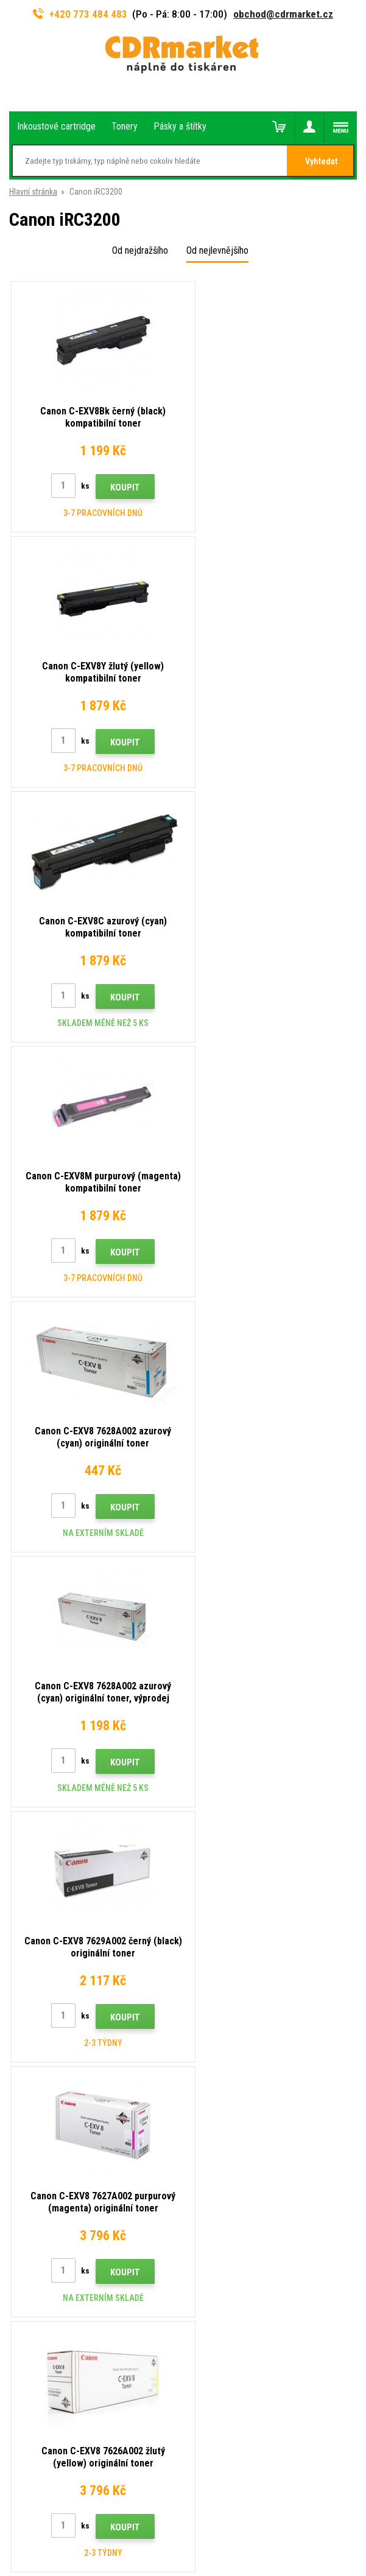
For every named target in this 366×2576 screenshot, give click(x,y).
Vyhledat (321, 161)
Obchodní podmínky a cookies (62, 2008)
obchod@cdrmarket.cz (283, 14)
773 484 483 (61, 1721)
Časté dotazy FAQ (41, 1972)
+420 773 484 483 (80, 14)
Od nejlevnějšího (217, 250)
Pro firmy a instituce (44, 2044)
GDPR (19, 2026)
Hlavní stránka (33, 192)
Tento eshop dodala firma (159, 2519)
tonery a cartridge (261, 2559)
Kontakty (25, 1900)
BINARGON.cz (228, 2519)
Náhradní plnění (36, 2080)
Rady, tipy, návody (39, 1918)
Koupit (118, 487)
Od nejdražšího (140, 250)
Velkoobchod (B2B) (43, 1954)
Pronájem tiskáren (41, 2062)
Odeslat (244, 1638)
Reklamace (28, 1990)
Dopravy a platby (37, 1936)
